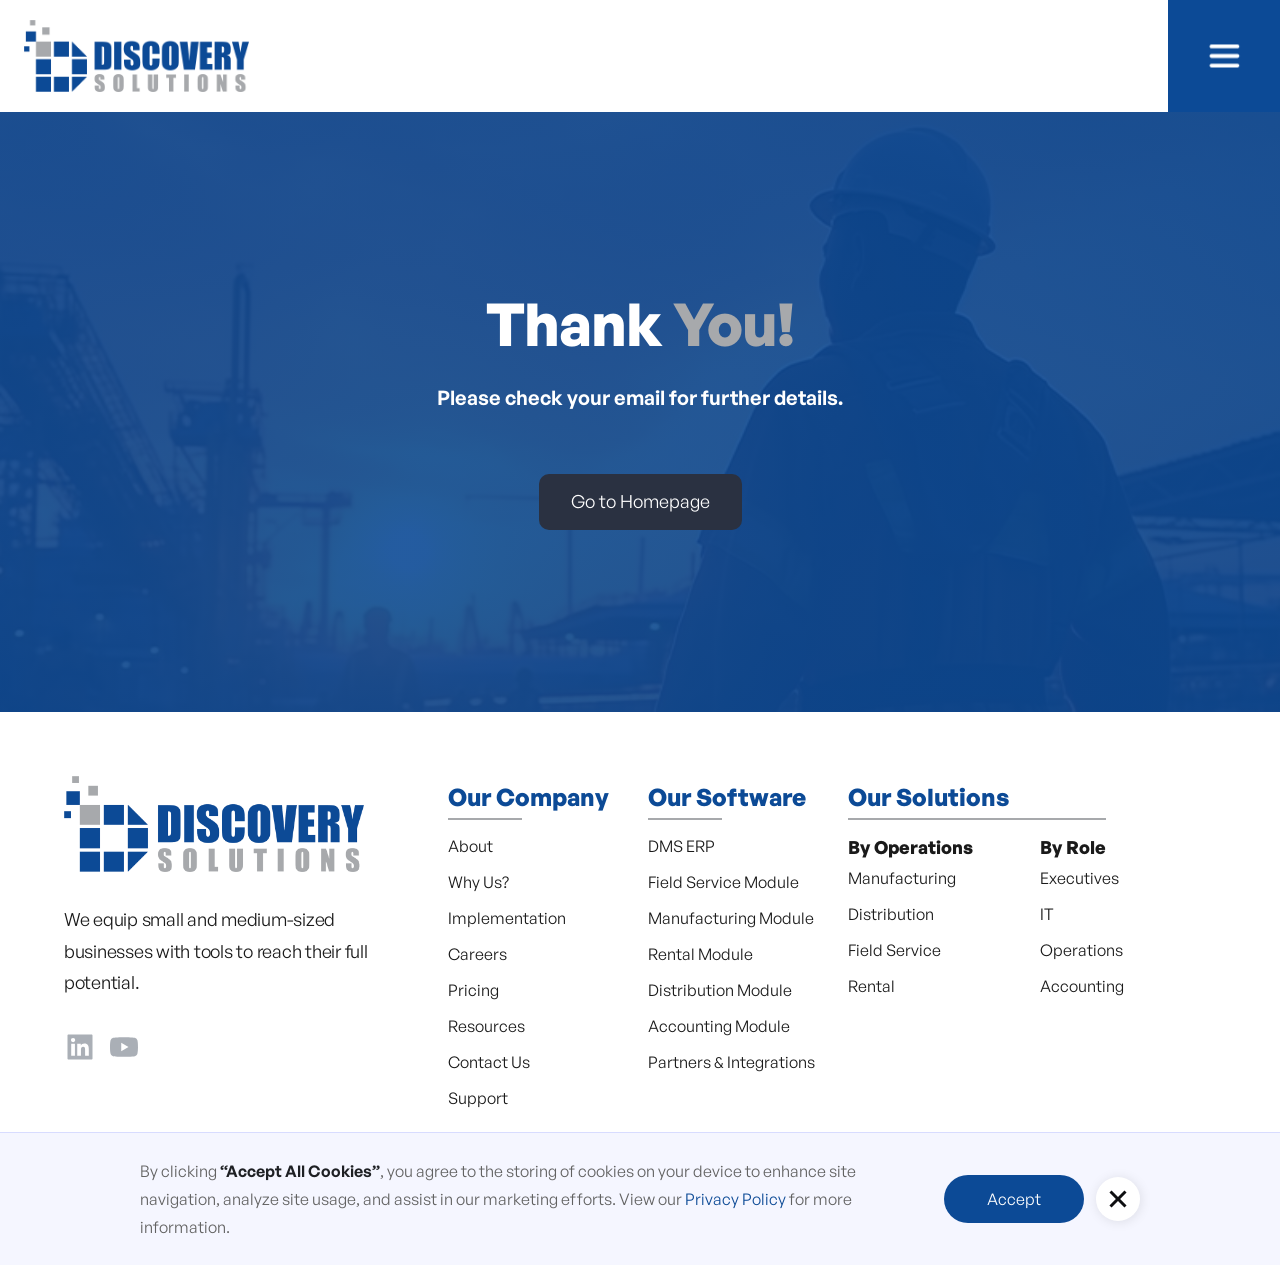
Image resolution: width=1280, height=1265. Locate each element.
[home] (136, 56)
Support (478, 1098)
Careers (477, 954)
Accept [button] (1014, 1199)
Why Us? (478, 882)
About (470, 846)
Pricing (473, 990)
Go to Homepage (640, 501)
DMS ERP (681, 846)
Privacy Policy (735, 1199)
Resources (486, 1026)
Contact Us (489, 1062)
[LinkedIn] (80, 1043)
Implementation (507, 918)
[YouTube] (124, 1043)
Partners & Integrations (731, 1062)
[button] (1224, 56)
